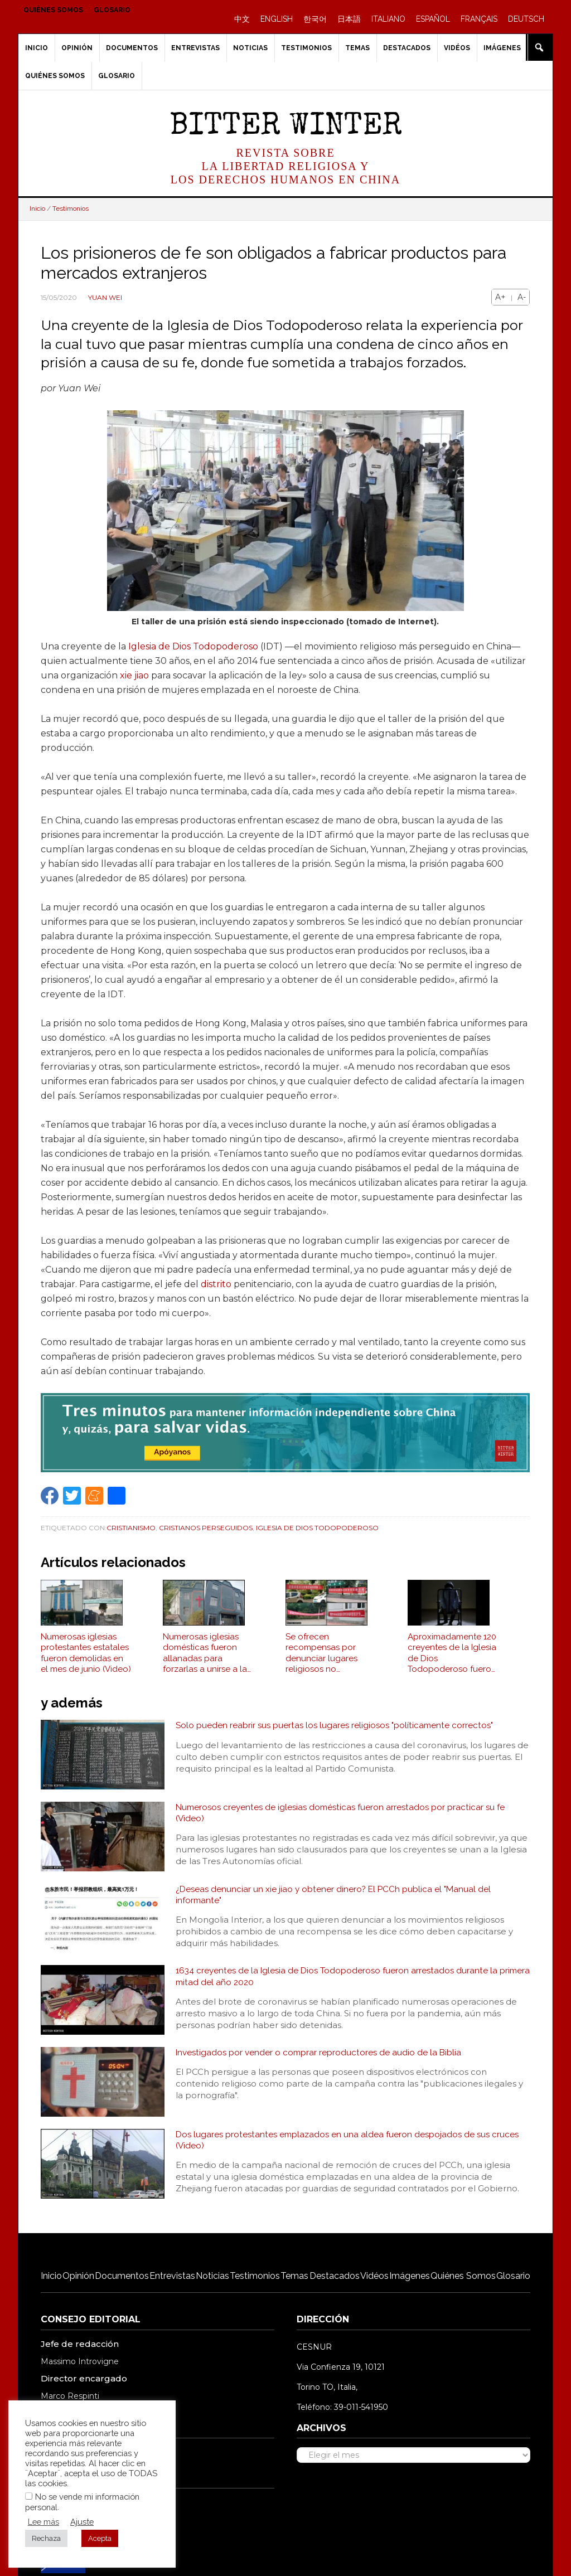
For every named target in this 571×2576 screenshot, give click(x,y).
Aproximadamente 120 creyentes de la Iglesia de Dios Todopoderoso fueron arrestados (452, 1659)
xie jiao (134, 675)
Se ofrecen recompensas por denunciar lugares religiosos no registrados (321, 1659)
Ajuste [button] (82, 2521)
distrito (216, 1284)
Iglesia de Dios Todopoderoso (193, 646)
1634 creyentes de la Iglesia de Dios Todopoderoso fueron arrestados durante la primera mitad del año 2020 (341, 1982)
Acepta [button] (100, 2538)
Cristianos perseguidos (206, 1528)
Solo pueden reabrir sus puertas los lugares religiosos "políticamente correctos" (337, 1731)
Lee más (43, 2521)
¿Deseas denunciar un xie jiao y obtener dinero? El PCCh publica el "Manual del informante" (336, 1901)
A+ (500, 297)
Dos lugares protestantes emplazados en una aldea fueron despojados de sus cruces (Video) (351, 2146)
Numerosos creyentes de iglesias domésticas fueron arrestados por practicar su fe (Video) (345, 1819)
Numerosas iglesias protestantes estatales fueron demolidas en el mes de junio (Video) (86, 1658)
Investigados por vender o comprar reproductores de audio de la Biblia (321, 2058)
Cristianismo (131, 1528)
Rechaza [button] (46, 2538)
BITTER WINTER (286, 127)
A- (521, 297)
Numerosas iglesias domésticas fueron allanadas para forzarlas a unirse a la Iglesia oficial (205, 1659)
